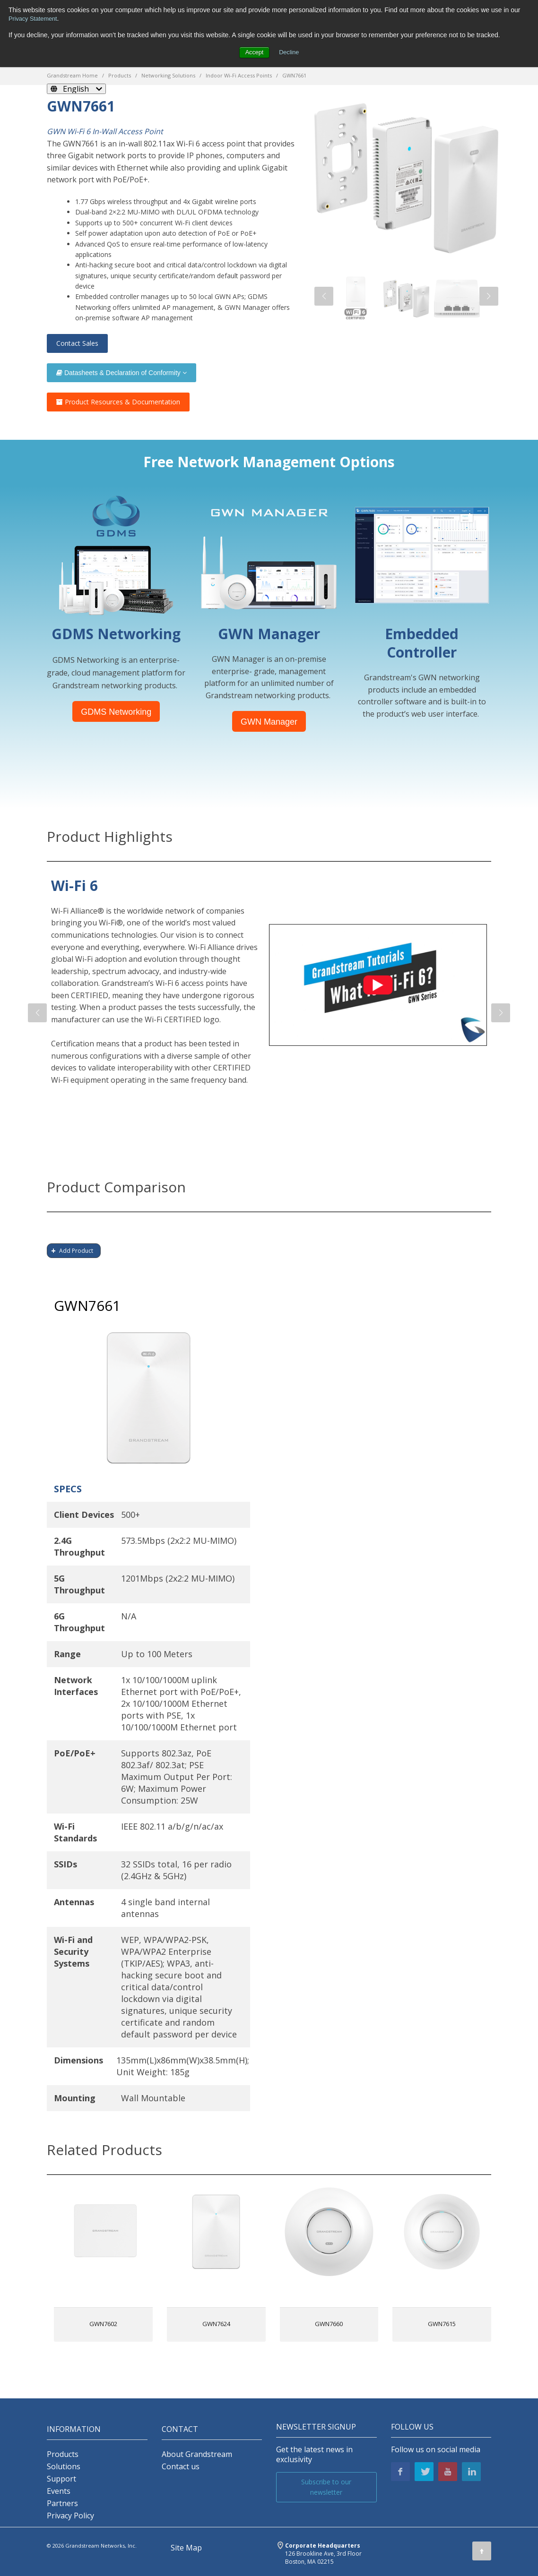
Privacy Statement (35, 18)
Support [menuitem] (61, 2479)
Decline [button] (290, 52)
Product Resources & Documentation (118, 401)
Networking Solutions (168, 75)
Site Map (186, 2547)
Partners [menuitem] (62, 2503)
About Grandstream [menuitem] (197, 2454)
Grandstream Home (72, 75)
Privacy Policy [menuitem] (70, 2516)
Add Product (76, 1251)
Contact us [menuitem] (181, 2467)
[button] (323, 296)
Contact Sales (77, 343)
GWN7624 (216, 2323)
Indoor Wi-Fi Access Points (239, 75)
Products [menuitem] (62, 2454)
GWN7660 (329, 2323)
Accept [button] (253, 52)
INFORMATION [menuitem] (74, 2429)
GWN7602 (103, 2323)
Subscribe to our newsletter (326, 2487)
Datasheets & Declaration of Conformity (121, 373)
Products (119, 75)
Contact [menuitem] (180, 2429)
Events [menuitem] (58, 2491)
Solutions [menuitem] (63, 2467)
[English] (76, 89)
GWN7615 (442, 2323)
